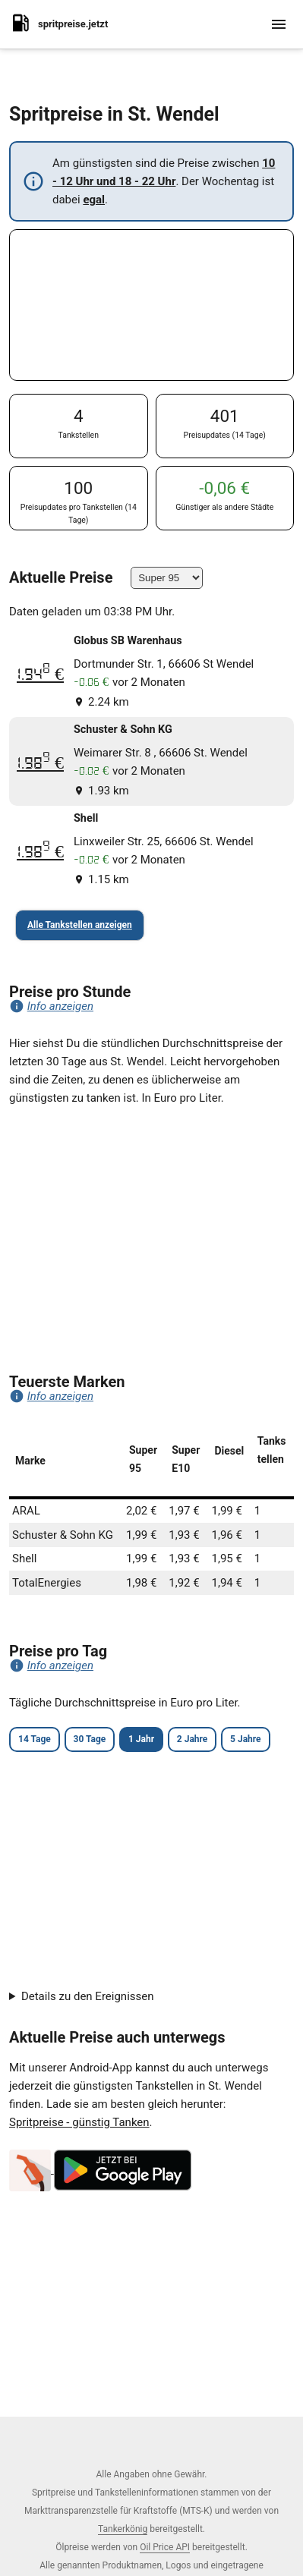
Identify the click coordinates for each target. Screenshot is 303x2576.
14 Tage (34, 1739)
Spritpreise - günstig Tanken (79, 2122)
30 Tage (90, 1739)
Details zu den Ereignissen (87, 1996)
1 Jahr (141, 1739)
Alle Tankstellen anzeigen (79, 925)
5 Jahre (245, 1739)
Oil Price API (165, 2547)
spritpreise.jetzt (58, 22)
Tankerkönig (122, 2529)
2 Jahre (192, 1739)
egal (94, 199)
